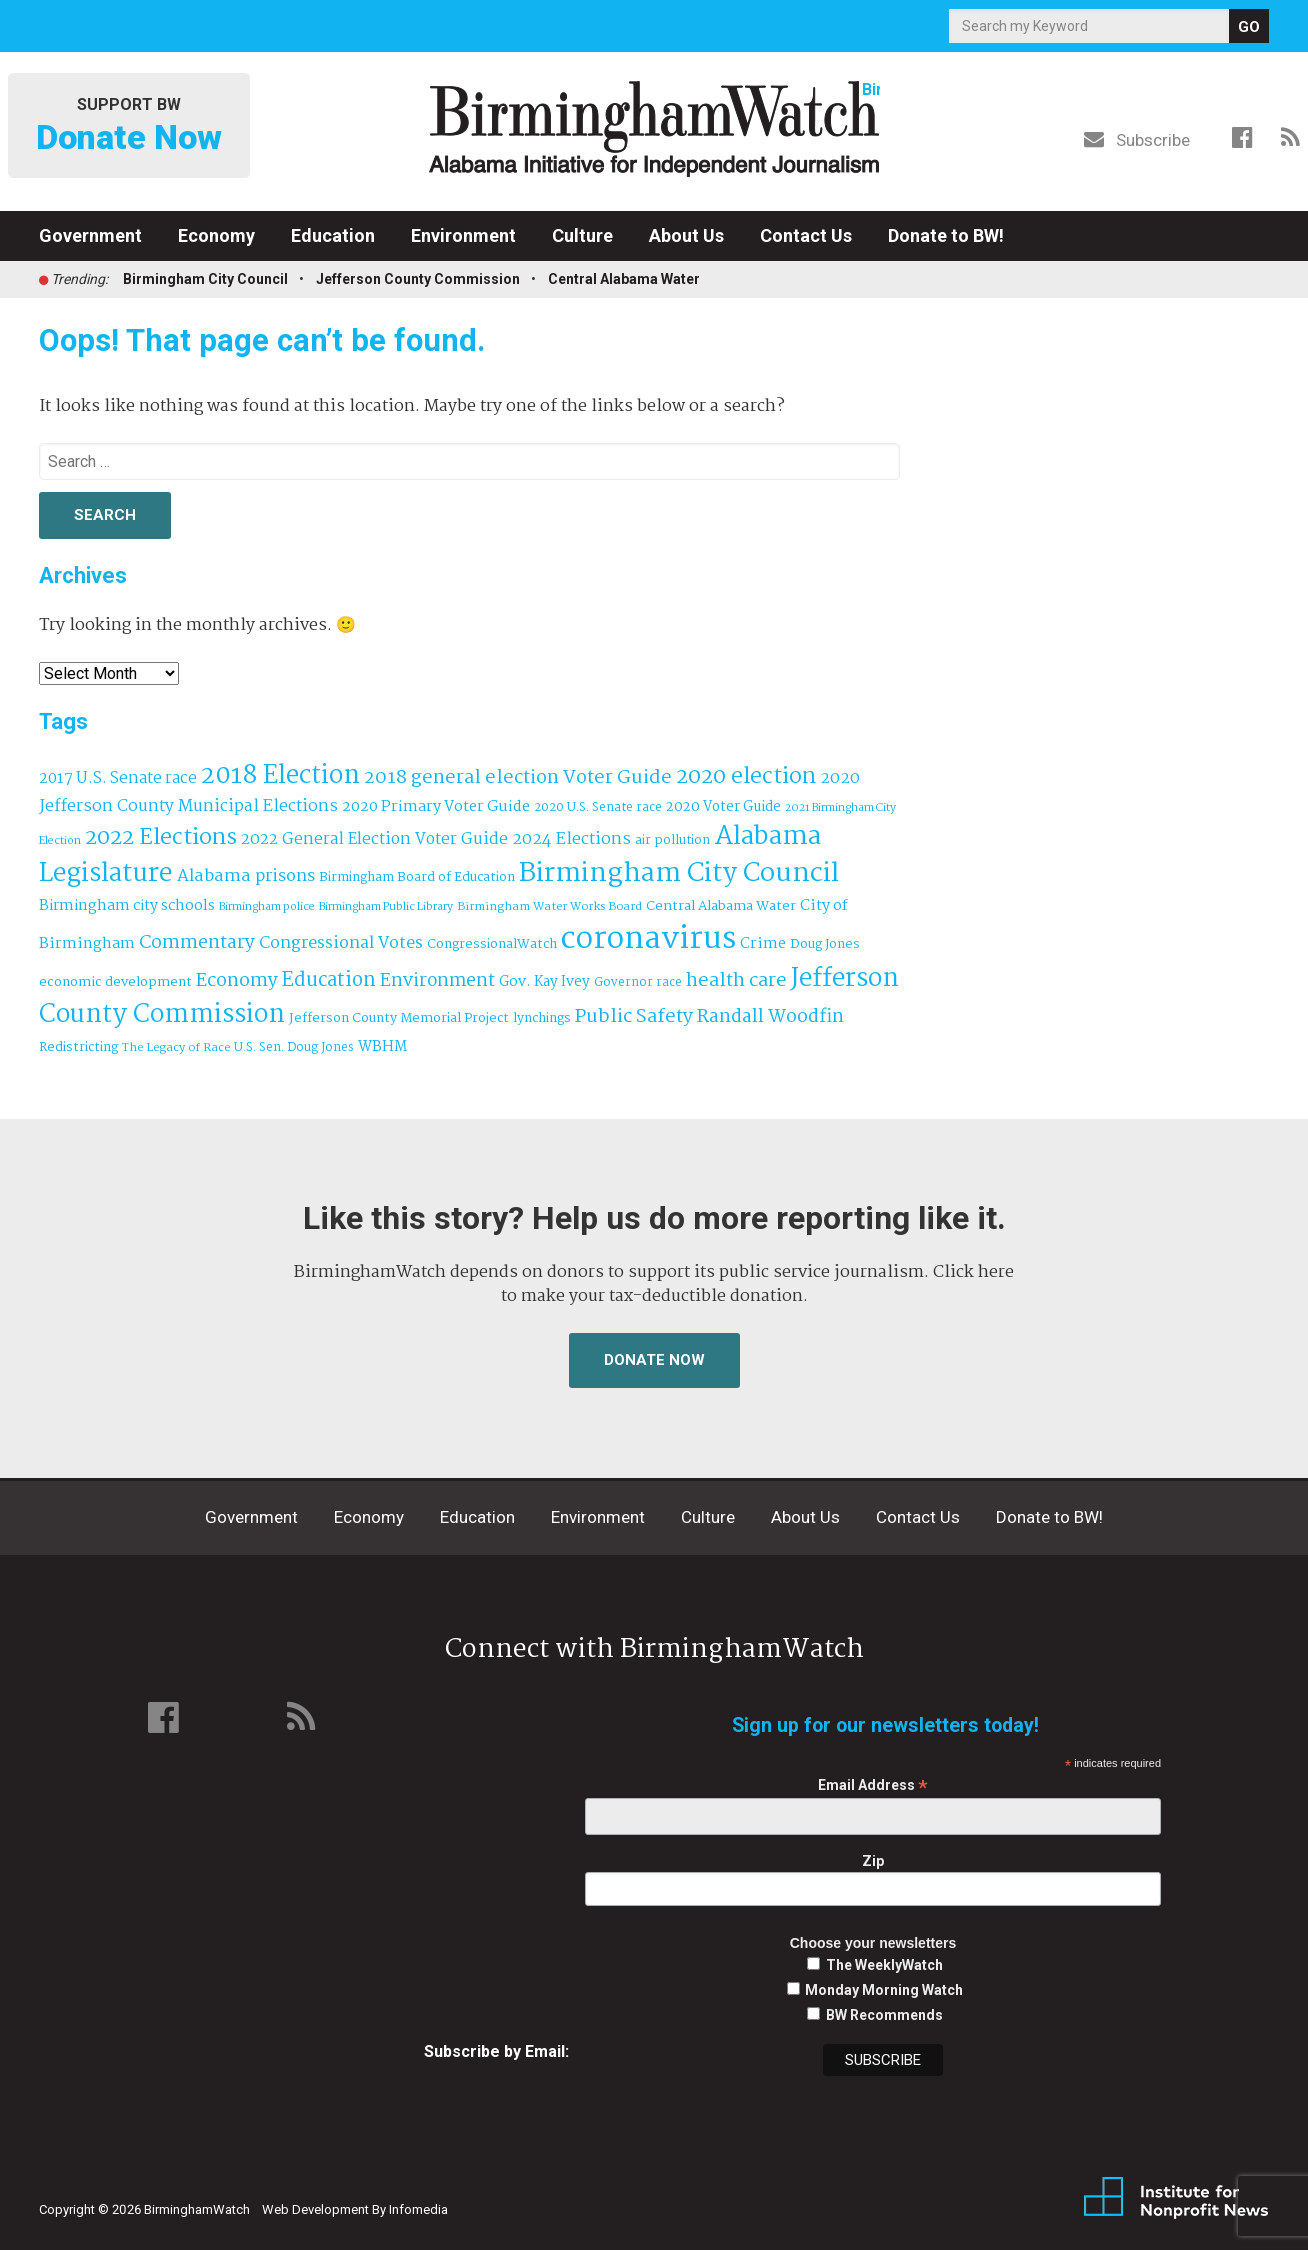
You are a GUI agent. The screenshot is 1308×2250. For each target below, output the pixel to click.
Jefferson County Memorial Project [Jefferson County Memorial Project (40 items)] (399, 1018)
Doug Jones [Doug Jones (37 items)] (825, 944)
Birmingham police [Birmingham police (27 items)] (267, 907)
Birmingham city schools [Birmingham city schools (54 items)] (127, 906)
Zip (873, 1861)
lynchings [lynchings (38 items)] (542, 1018)
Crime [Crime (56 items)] (763, 944)
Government (90, 235)
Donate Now (654, 1360)
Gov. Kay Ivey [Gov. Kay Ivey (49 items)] (544, 982)
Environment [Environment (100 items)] (437, 981)
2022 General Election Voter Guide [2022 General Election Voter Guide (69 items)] (374, 840)
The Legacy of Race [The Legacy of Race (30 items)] (176, 1047)
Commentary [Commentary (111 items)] (197, 943)
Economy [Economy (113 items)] (237, 981)
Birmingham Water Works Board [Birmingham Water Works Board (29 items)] (549, 907)
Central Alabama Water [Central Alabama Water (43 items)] (721, 906)
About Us (686, 235)
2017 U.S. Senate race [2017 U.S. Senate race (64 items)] (118, 778)
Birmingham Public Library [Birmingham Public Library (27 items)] (386, 907)
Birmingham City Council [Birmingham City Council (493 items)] (679, 874)
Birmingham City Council (205, 279)
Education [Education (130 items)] (329, 980)
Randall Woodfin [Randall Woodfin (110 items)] (770, 1017)
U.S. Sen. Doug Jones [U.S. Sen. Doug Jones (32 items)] (294, 1047)
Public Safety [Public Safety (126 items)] (634, 1016)
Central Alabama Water (624, 279)
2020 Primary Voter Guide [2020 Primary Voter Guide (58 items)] (436, 807)
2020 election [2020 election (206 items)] (746, 777)
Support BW (129, 126)
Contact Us (806, 235)
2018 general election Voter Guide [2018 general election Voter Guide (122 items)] (518, 778)
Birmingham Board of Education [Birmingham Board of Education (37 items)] (417, 877)
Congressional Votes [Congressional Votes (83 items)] (341, 943)
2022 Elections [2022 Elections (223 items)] (161, 838)
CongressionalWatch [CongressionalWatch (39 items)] (492, 944)
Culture (582, 235)
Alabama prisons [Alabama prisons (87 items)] (246, 876)
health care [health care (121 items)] (736, 981)
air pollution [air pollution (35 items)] (672, 841)
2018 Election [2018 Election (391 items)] (280, 776)
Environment (463, 235)
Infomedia (418, 2209)
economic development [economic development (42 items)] (115, 982)
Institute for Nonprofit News (1176, 2198)
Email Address (873, 1785)
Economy (216, 235)
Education (333, 235)
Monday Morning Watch (884, 1990)
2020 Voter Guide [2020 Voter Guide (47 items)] (723, 807)
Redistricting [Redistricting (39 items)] (78, 1047)
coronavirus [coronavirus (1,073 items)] (648, 939)
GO (1249, 27)
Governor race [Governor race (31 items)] (638, 982)
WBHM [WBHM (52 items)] (382, 1047)
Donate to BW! (946, 235)
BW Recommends (884, 2015)
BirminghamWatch (654, 129)
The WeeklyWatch (884, 1965)
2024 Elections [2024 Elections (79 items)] (571, 839)
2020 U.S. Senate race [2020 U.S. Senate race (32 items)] (598, 807)
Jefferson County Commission (418, 279)
